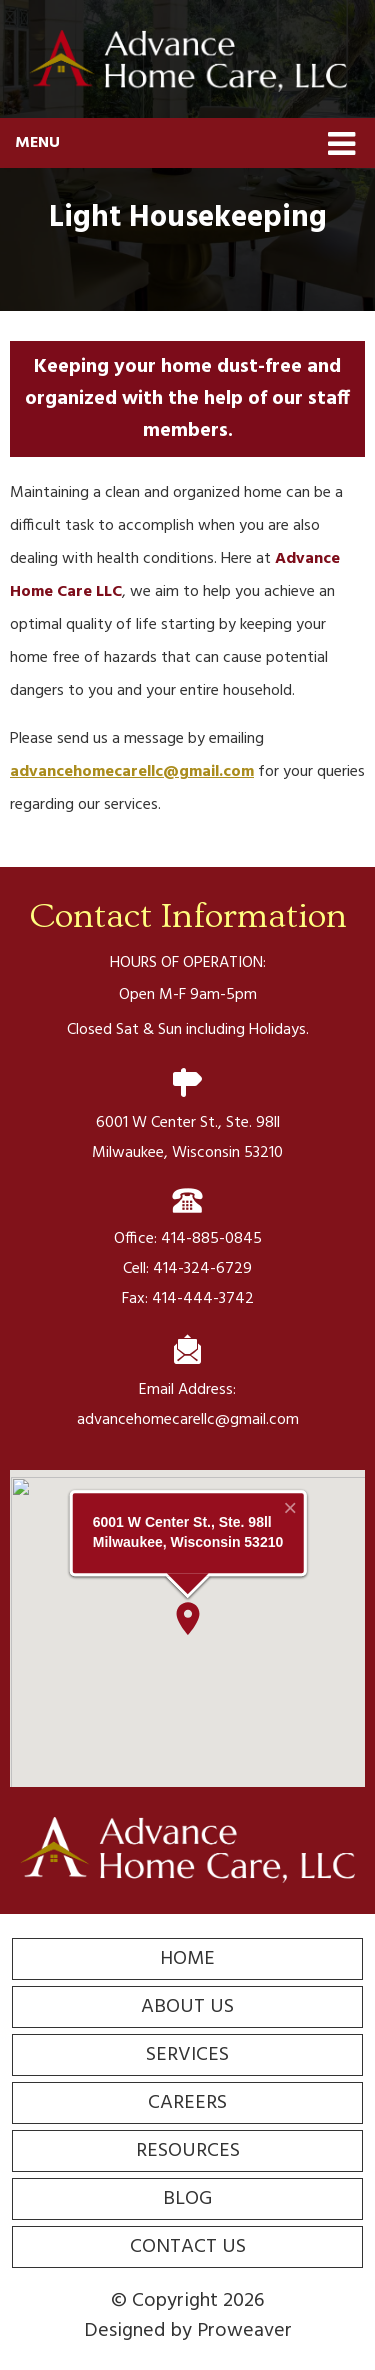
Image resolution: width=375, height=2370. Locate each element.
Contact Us (188, 2247)
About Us (187, 2007)
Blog (187, 2199)
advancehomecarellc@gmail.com (132, 772)
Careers (187, 2103)
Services (187, 2055)
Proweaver (244, 2331)
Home (187, 1959)
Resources (188, 2151)
